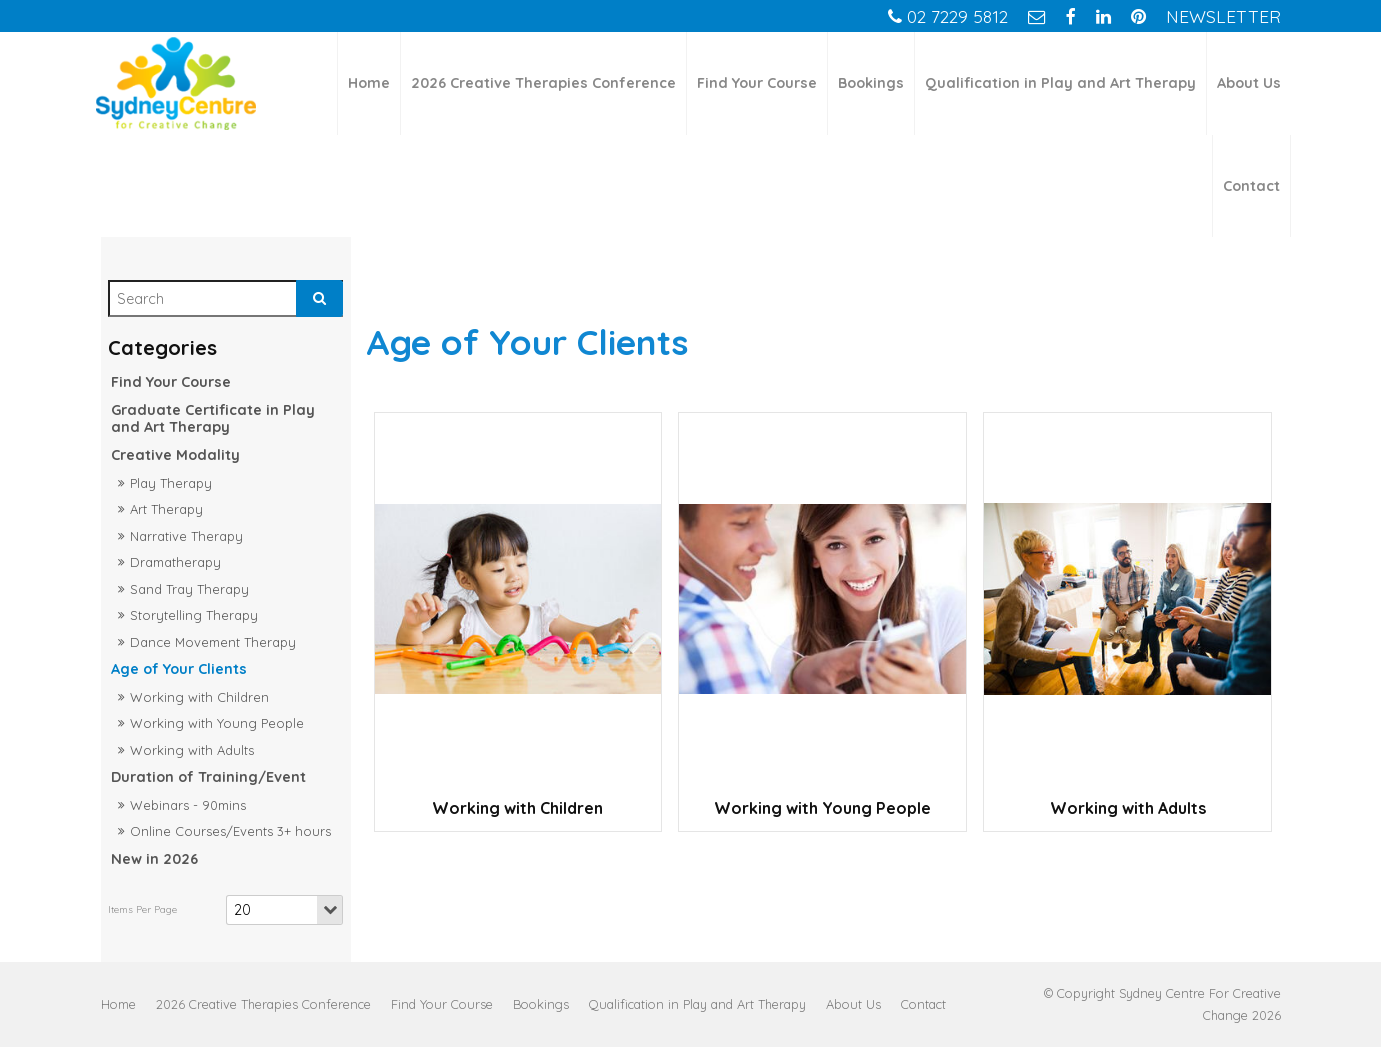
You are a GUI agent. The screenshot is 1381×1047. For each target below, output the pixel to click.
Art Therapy (166, 509)
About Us (1249, 83)
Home (369, 83)
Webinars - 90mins (188, 805)
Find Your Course (757, 83)
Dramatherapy (175, 562)
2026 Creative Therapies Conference (543, 83)
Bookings (871, 83)
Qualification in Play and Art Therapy (1060, 83)
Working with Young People (217, 723)
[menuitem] (118, 1004)
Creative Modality (175, 455)
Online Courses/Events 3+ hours (230, 831)
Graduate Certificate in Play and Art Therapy (213, 418)
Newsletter (1223, 16)
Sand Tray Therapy (189, 589)
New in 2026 (154, 859)
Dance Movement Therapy (213, 642)
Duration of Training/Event (208, 777)
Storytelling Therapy (194, 615)
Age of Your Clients (179, 669)
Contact (1251, 186)
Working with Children (199, 697)
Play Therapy (171, 483)
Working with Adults (192, 750)
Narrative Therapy (186, 536)
